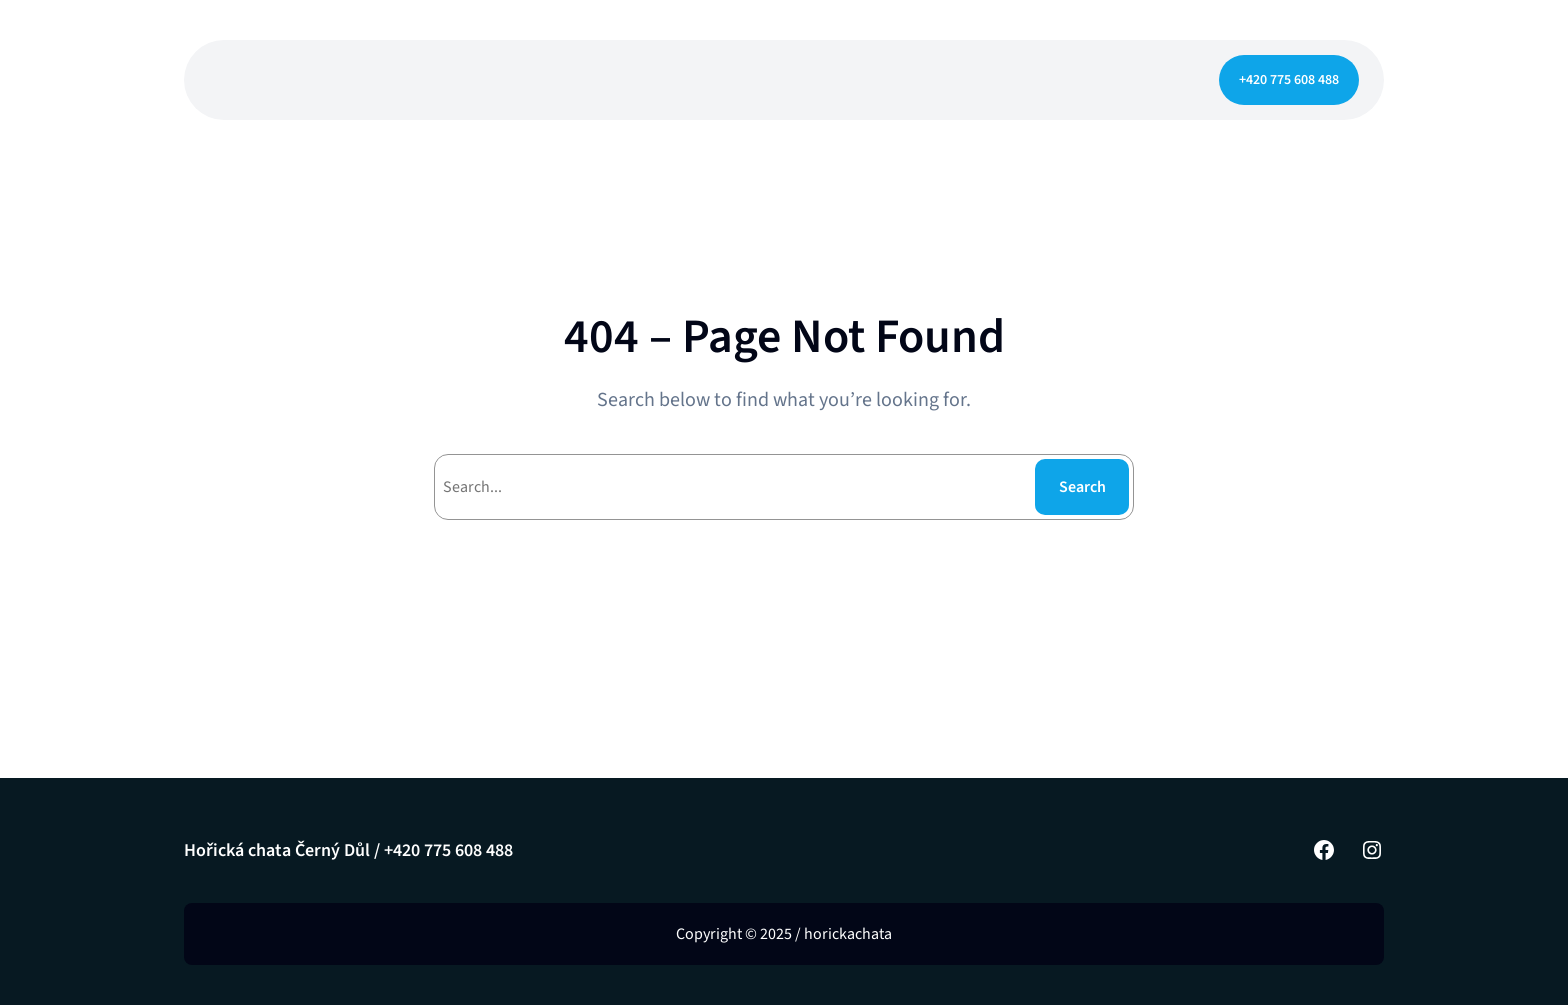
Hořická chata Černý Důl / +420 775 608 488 (348, 850)
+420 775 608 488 (1289, 80)
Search (1082, 487)
